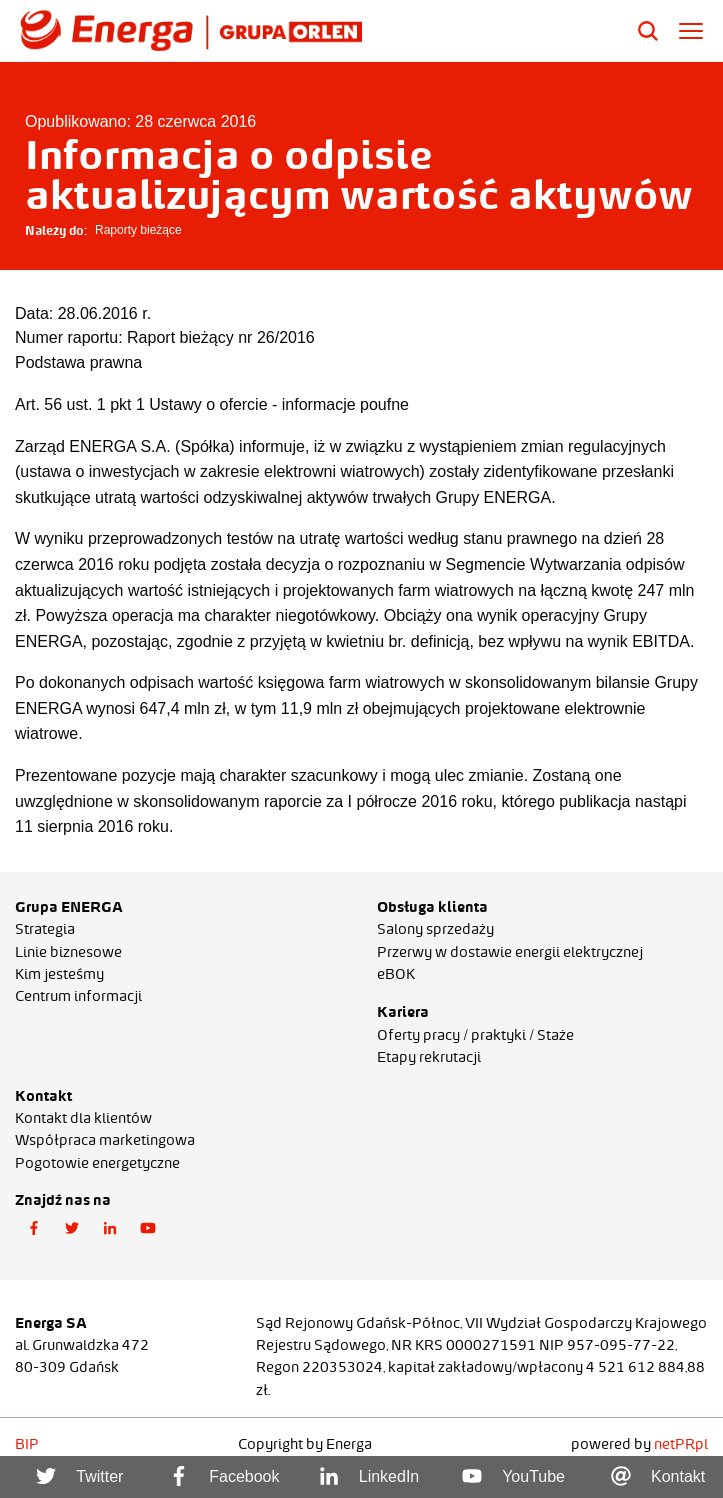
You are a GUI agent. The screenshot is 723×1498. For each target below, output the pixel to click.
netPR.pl (681, 1444)
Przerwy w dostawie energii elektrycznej (510, 952)
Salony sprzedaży (435, 929)
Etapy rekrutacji (429, 1057)
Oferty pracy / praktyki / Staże (475, 1035)
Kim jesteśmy (59, 974)
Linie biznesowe (68, 952)
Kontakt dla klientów (83, 1118)
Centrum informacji (78, 996)
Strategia (45, 929)
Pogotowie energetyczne (97, 1163)
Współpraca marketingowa (105, 1140)
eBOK (396, 974)
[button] (34, 1229)
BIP (27, 1444)
